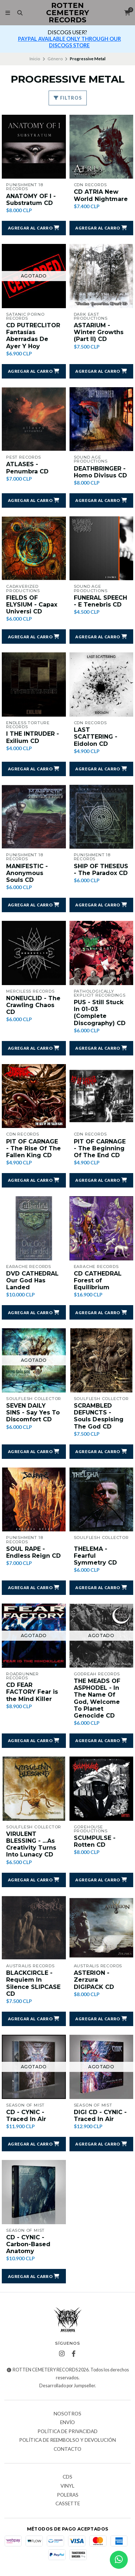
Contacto (67, 2449)
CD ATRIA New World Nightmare (101, 195)
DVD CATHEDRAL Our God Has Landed (32, 1280)
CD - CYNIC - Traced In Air (26, 2115)
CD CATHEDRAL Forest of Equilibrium (98, 1280)
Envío (67, 2422)
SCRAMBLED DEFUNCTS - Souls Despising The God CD (98, 1416)
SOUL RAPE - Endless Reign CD (33, 1552)
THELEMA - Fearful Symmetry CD (95, 1555)
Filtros (67, 98)
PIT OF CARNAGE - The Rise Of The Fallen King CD (33, 1148)
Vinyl (67, 2486)
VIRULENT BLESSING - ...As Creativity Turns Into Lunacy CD (31, 1844)
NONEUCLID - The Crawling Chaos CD (33, 1005)
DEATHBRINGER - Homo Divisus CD (100, 472)
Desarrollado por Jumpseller (67, 2385)
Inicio (35, 58)
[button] (34, 228)
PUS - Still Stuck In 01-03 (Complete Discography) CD (100, 1013)
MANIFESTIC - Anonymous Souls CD (27, 873)
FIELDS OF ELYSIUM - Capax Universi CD (31, 604)
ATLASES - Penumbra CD (27, 467)
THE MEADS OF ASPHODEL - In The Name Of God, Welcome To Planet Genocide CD (97, 1698)
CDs (67, 2477)
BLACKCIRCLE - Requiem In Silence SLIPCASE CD (33, 1983)
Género (55, 58)
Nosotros (67, 2414)
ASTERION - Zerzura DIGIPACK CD (94, 1979)
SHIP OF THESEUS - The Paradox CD (101, 869)
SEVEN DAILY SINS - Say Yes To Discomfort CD (33, 1412)
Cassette (67, 2503)
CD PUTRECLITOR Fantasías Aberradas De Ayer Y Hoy (33, 336)
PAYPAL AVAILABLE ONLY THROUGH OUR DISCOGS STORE (69, 42)
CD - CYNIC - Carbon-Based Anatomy (28, 2244)
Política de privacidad (67, 2431)
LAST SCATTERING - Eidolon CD (95, 736)
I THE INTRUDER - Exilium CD (32, 737)
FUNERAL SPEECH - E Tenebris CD (100, 601)
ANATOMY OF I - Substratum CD (31, 199)
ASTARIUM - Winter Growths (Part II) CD (98, 332)
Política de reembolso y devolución (67, 2440)
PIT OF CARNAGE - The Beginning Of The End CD (100, 1148)
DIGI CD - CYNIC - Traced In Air (100, 2115)
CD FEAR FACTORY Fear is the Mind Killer (32, 1691)
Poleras (67, 2495)
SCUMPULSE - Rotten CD (95, 1841)
